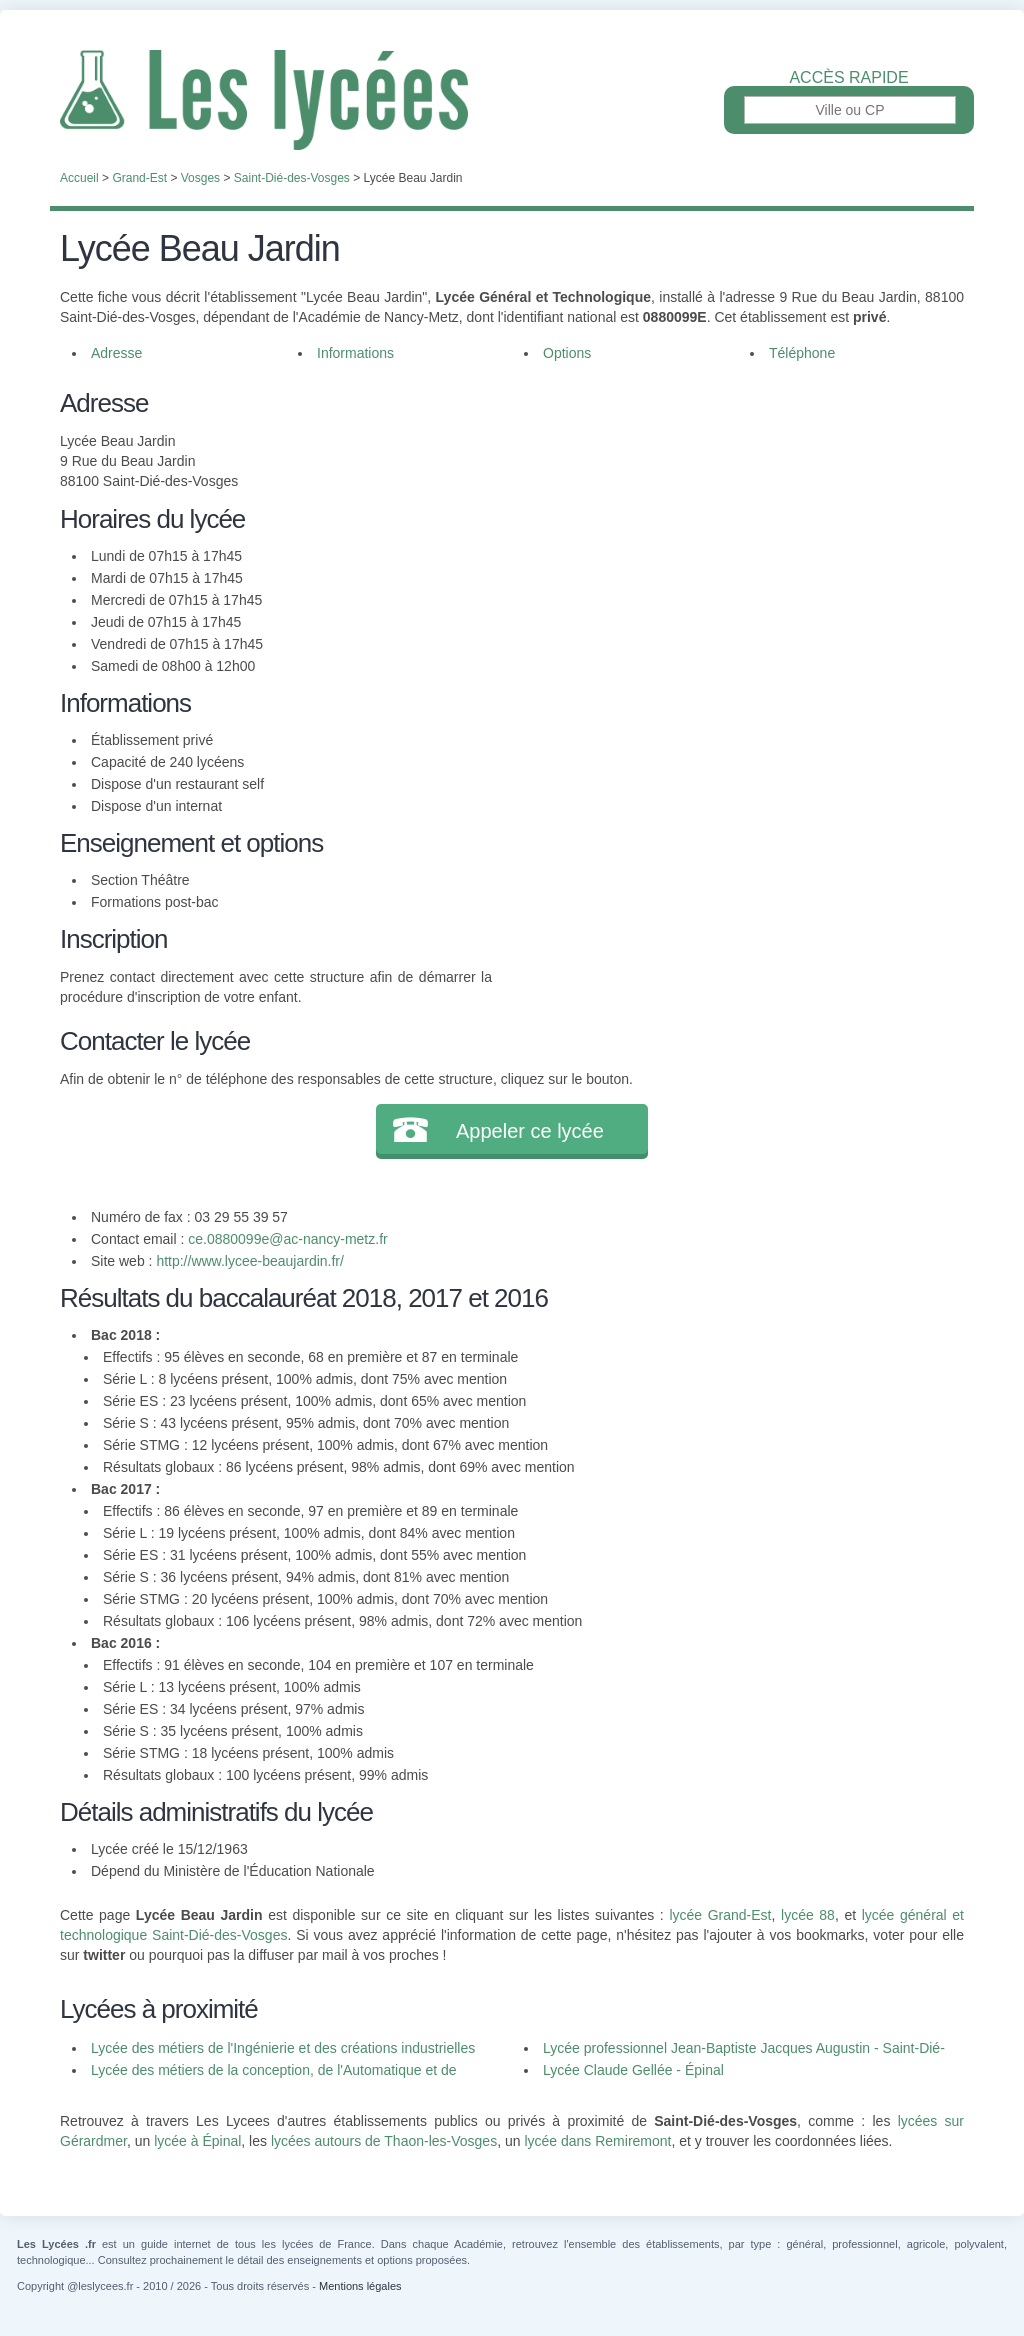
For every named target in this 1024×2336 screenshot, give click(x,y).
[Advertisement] (728, 524)
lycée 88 (808, 1915)
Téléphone (802, 353)
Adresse (116, 353)
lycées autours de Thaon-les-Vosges (384, 2141)
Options (567, 353)
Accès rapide (848, 78)
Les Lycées (512, 100)
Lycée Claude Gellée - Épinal (633, 2070)
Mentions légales (360, 2286)
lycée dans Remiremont (597, 2141)
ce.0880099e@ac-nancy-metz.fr (287, 1239)
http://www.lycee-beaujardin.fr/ (250, 1261)
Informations (355, 353)
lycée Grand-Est (720, 1915)
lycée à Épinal (197, 2141)
